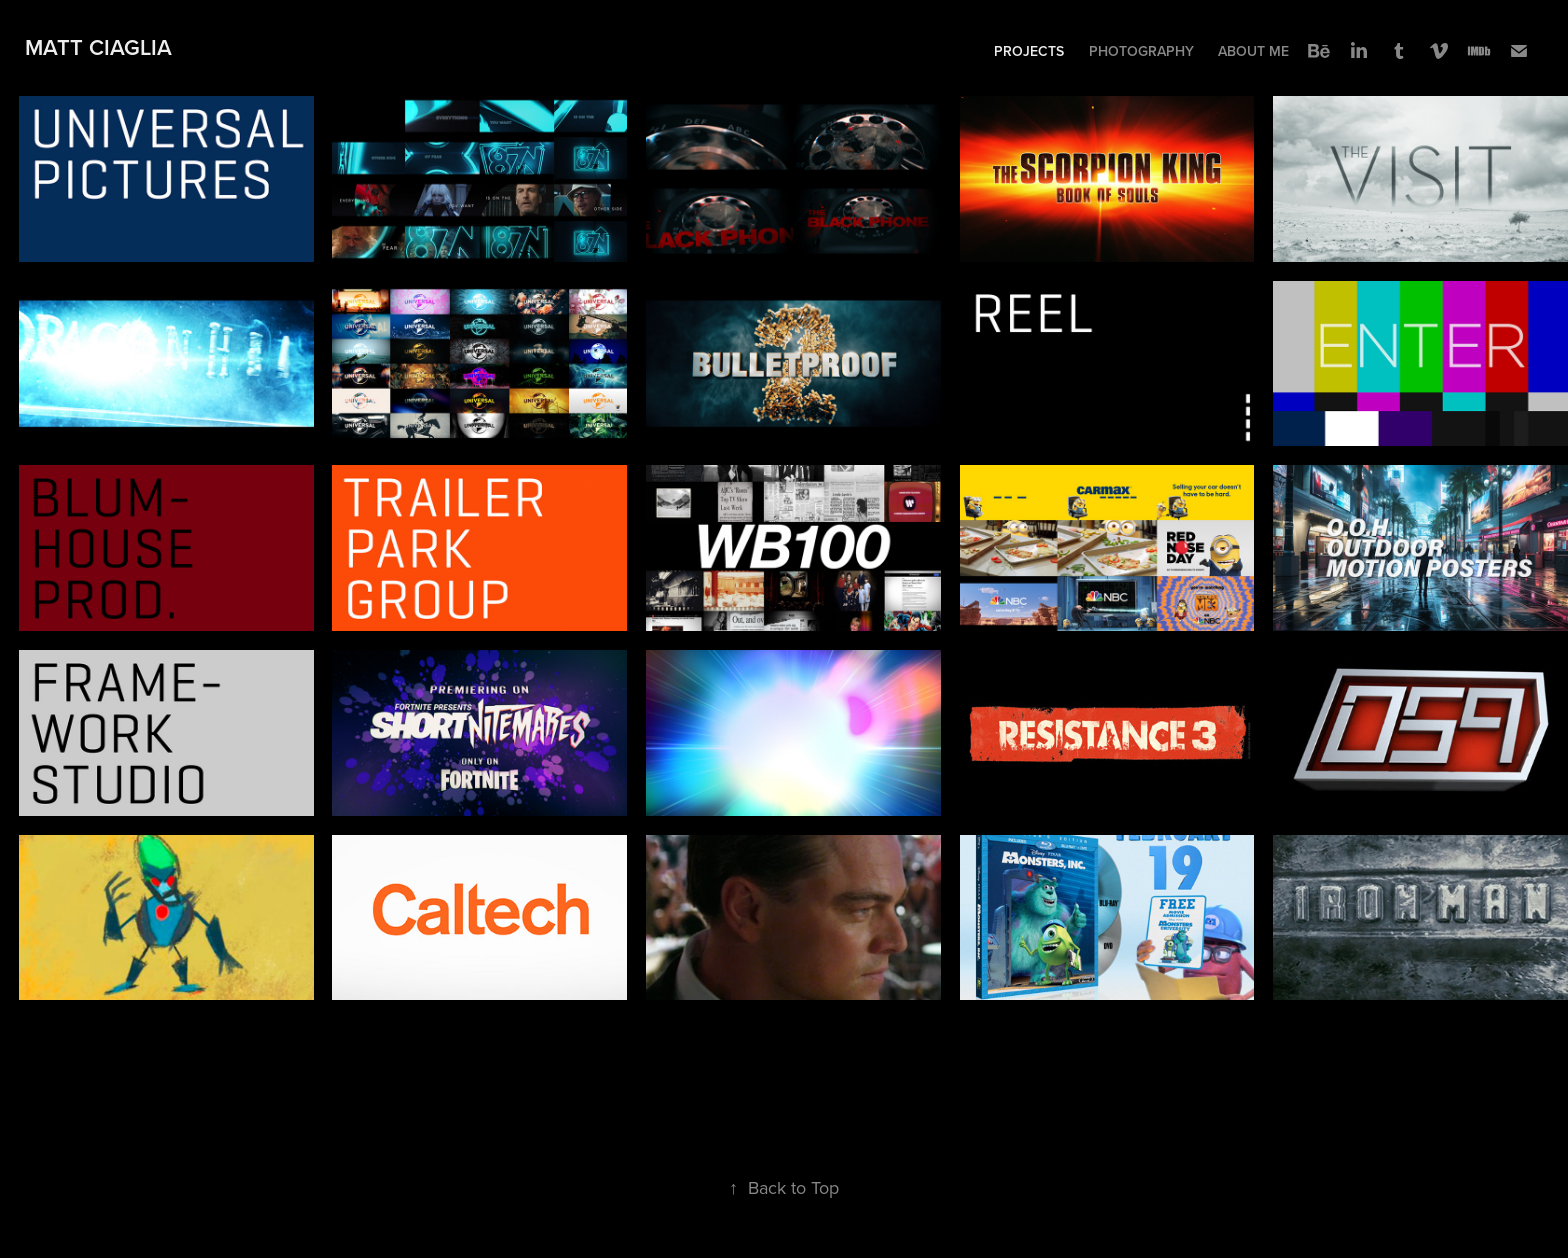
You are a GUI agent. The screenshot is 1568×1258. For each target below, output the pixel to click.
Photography (1141, 51)
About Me (1253, 51)
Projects (1029, 51)
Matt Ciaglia (98, 47)
